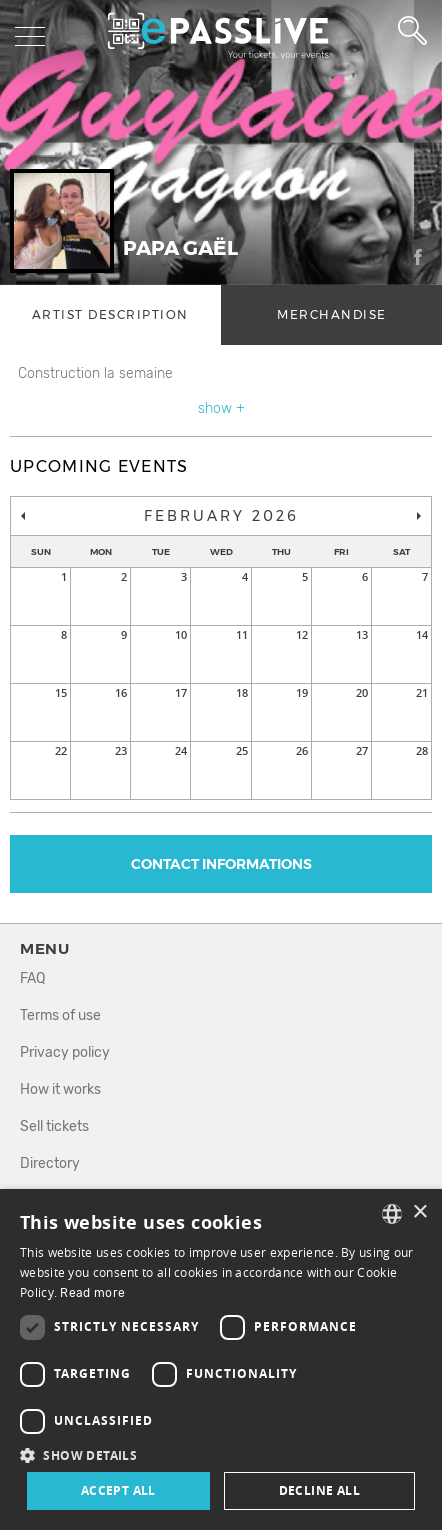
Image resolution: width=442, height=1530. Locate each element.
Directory (50, 1163)
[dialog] (221, 1359)
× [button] (419, 1212)
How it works (60, 1089)
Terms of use (60, 1015)
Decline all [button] (319, 1490)
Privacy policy (65, 1052)
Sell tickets (54, 1126)
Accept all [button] (118, 1490)
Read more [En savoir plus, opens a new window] (92, 1293)
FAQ (32, 978)
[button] (221, 1454)
